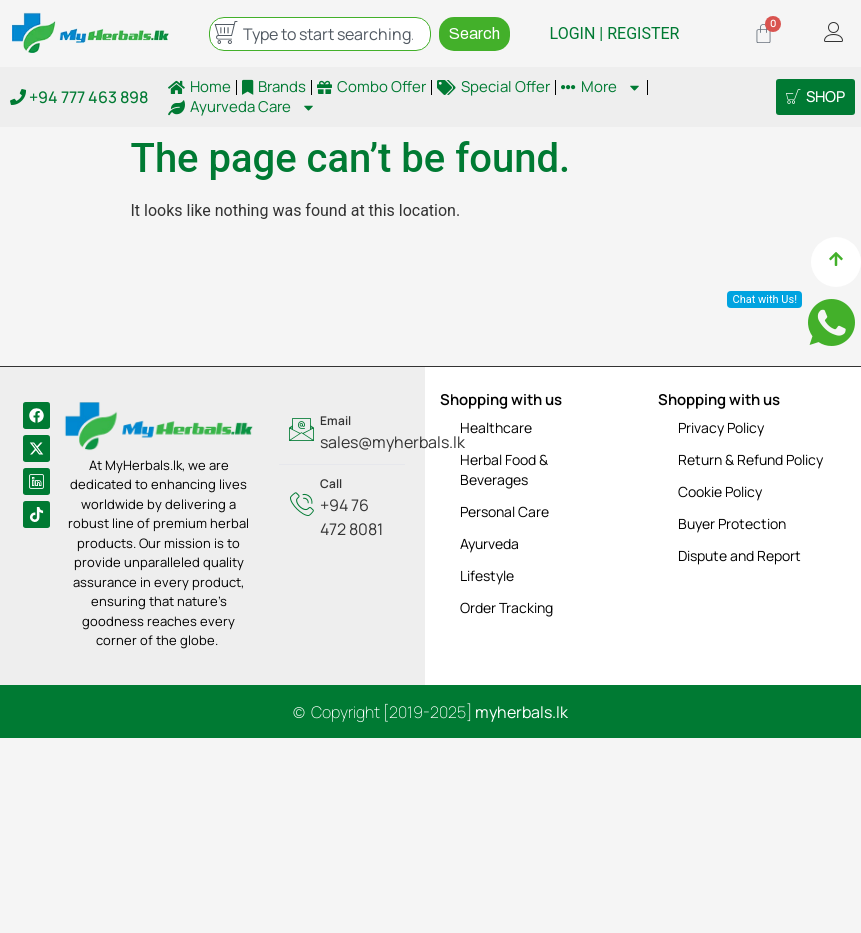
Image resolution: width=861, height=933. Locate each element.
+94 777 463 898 (79, 97)
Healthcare (496, 427)
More (601, 87)
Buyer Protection (732, 523)
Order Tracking (506, 607)
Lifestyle (487, 575)
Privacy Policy (721, 427)
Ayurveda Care (242, 107)
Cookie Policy (720, 491)
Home (199, 87)
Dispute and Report (739, 555)
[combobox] (320, 34)
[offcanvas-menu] (834, 33)
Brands (274, 87)
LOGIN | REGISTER (615, 33)
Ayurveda (489, 543)
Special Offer (493, 87)
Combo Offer (371, 87)
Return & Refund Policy (750, 459)
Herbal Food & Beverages (504, 469)
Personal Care (504, 511)
